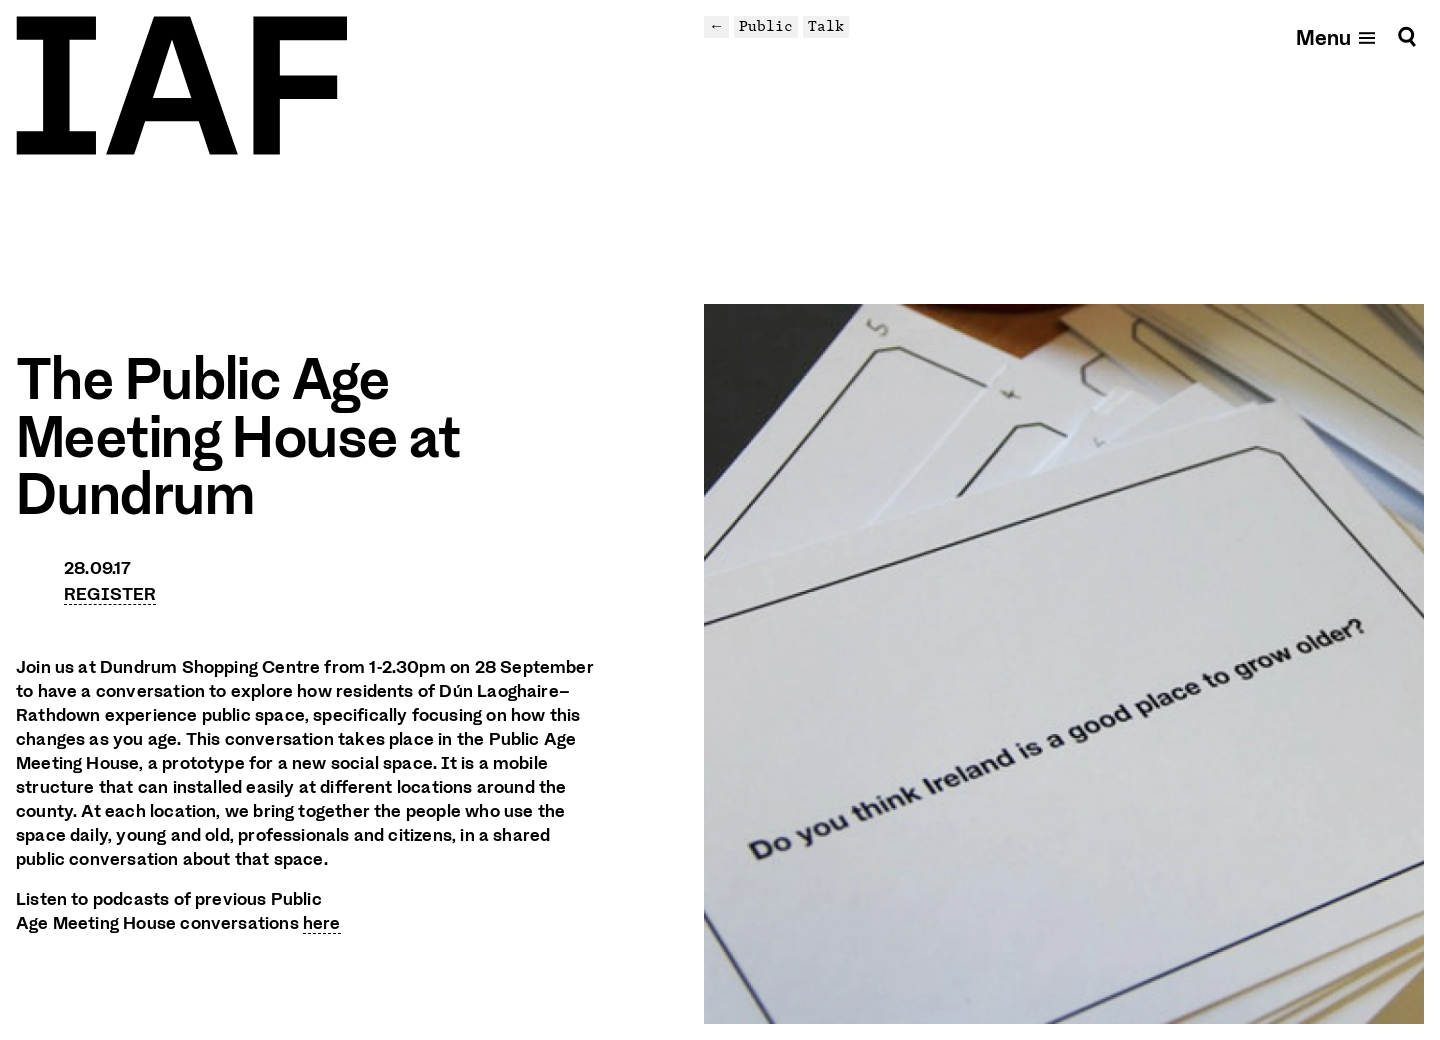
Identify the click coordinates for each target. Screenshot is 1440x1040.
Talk (826, 26)
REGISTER (110, 594)
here (322, 923)
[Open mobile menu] (1337, 36)
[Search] (1407, 36)
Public (766, 26)
